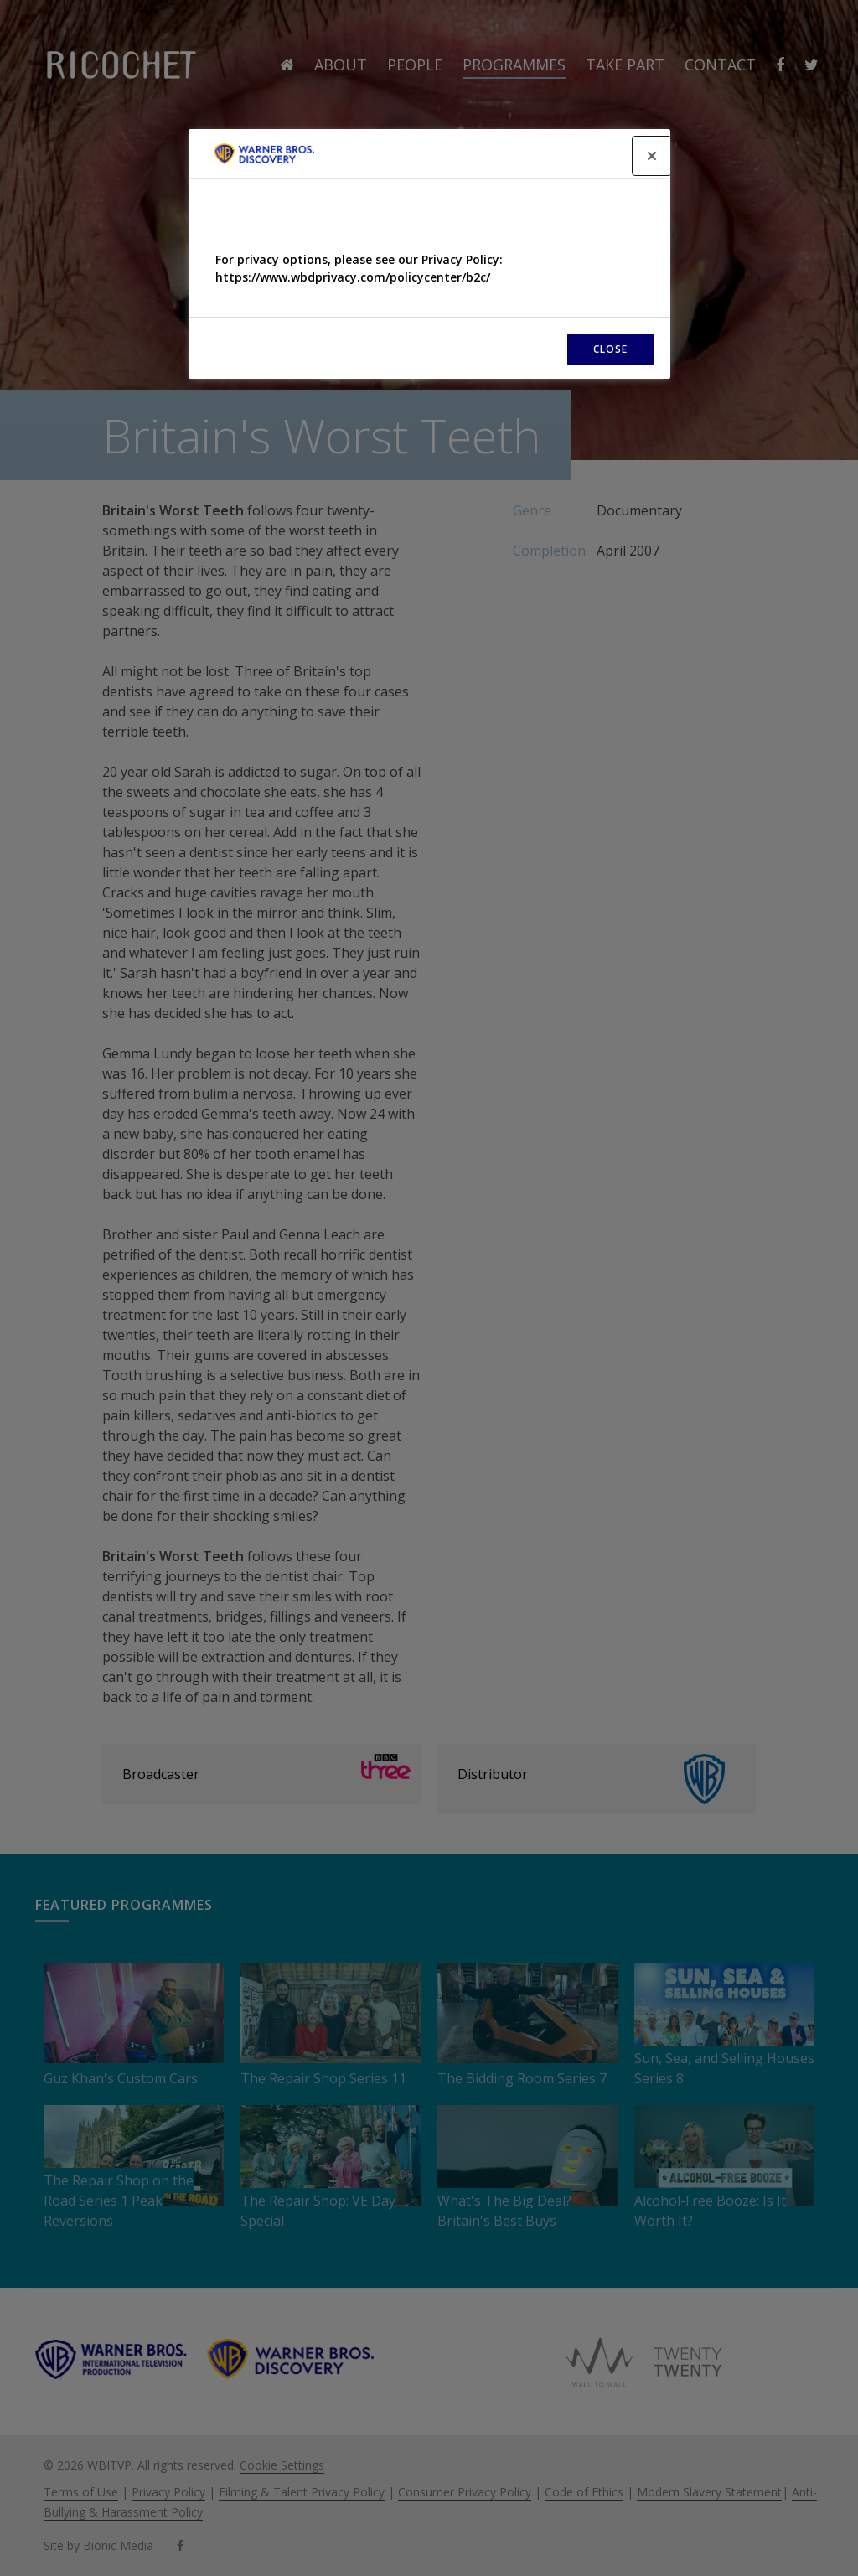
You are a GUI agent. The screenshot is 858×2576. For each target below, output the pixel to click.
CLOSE (610, 349)
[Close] (651, 155)
